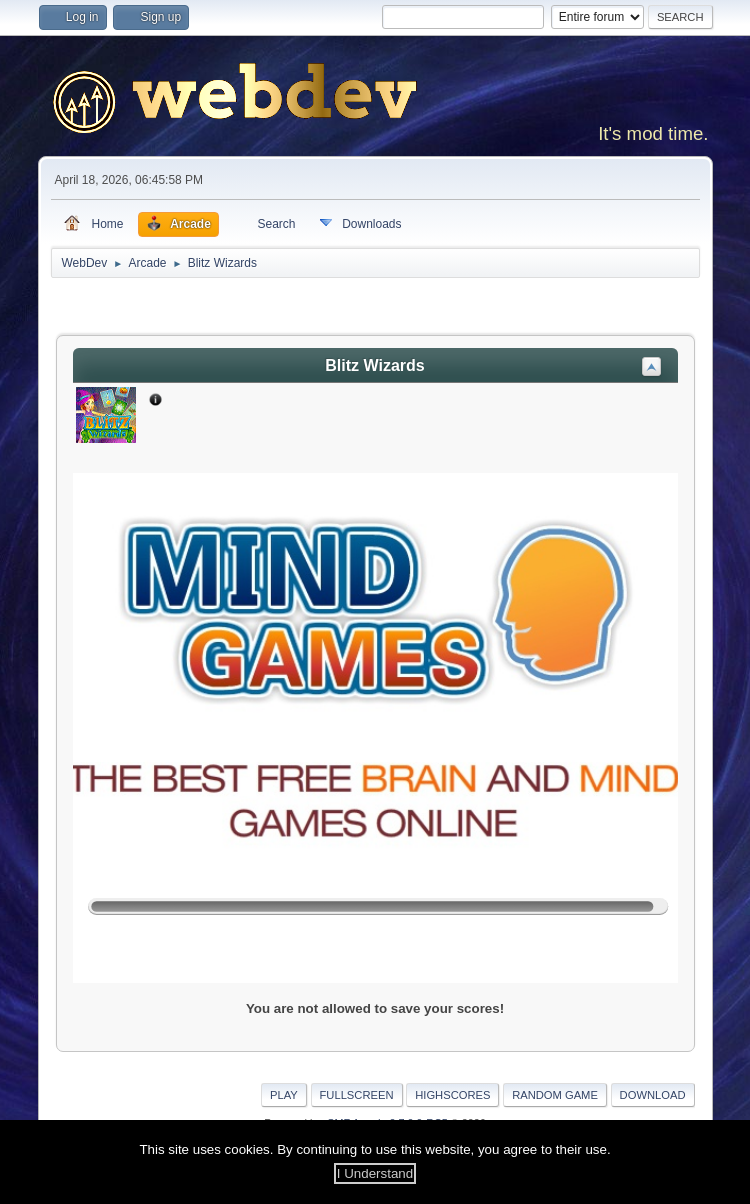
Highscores (452, 1095)
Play (284, 1095)
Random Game (555, 1095)
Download (653, 1095)
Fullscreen (357, 1095)
